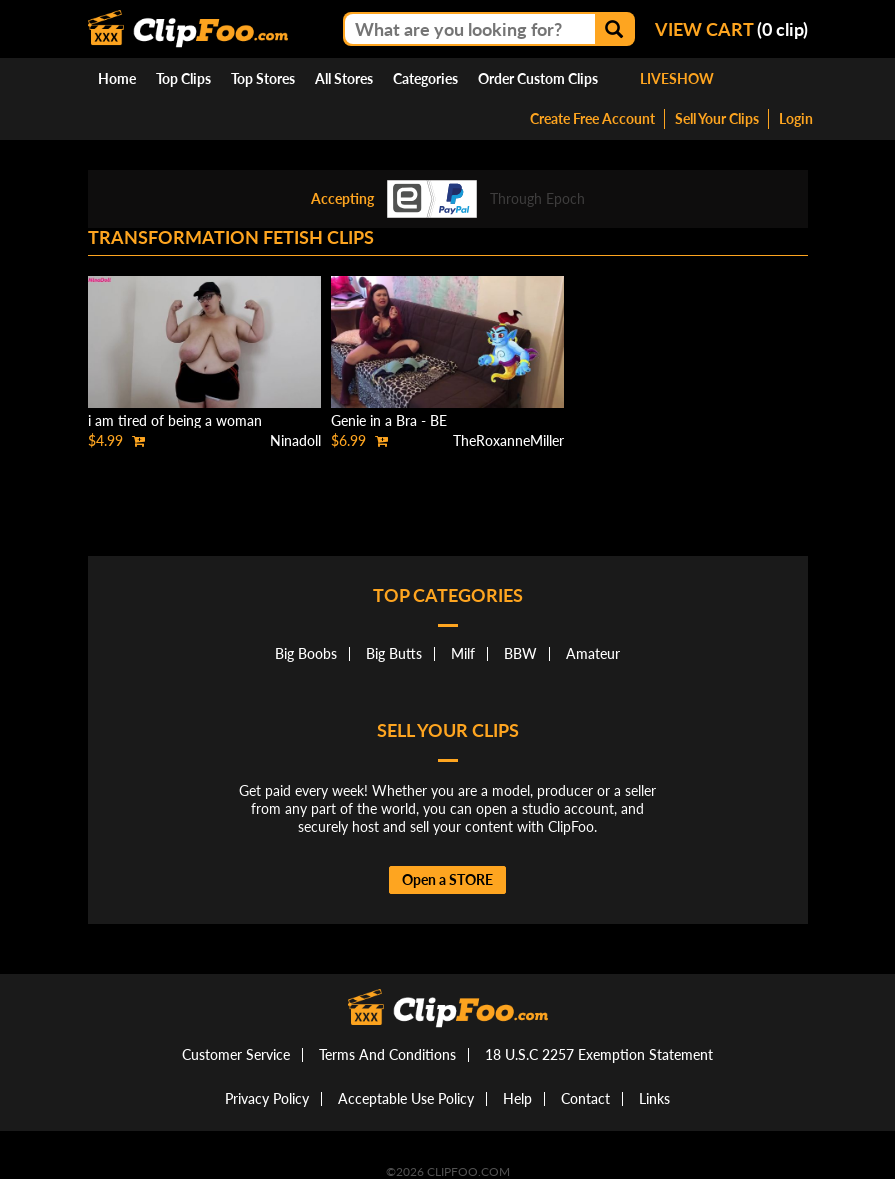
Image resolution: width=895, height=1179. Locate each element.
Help (517, 1098)
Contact (585, 1098)
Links (654, 1098)
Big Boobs (306, 653)
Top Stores (263, 78)
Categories (425, 78)
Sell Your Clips (717, 118)
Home (117, 78)
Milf (463, 653)
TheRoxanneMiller (508, 440)
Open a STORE (447, 879)
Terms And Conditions (387, 1054)
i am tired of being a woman (175, 420)
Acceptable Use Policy (406, 1098)
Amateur (593, 653)
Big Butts (394, 653)
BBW (520, 653)
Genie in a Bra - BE (389, 420)
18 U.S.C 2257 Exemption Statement (599, 1054)
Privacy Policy (267, 1098)
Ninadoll (295, 440)
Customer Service (236, 1054)
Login (796, 118)
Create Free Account (592, 118)
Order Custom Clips (538, 78)
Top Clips (183, 78)
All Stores (344, 78)
